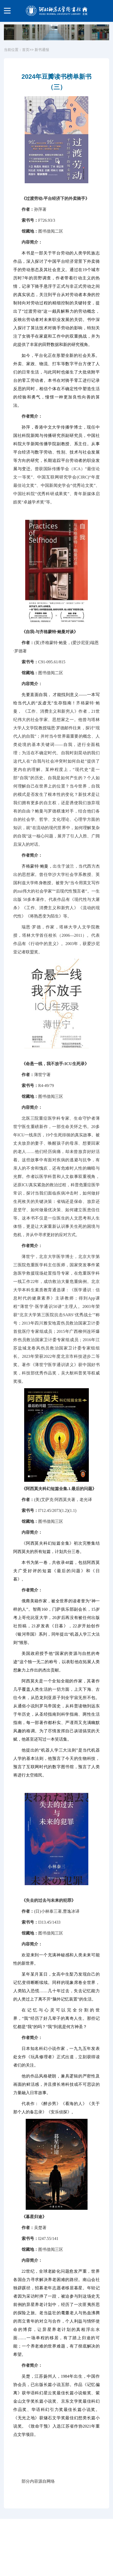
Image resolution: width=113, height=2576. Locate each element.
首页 (25, 50)
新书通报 (42, 50)
